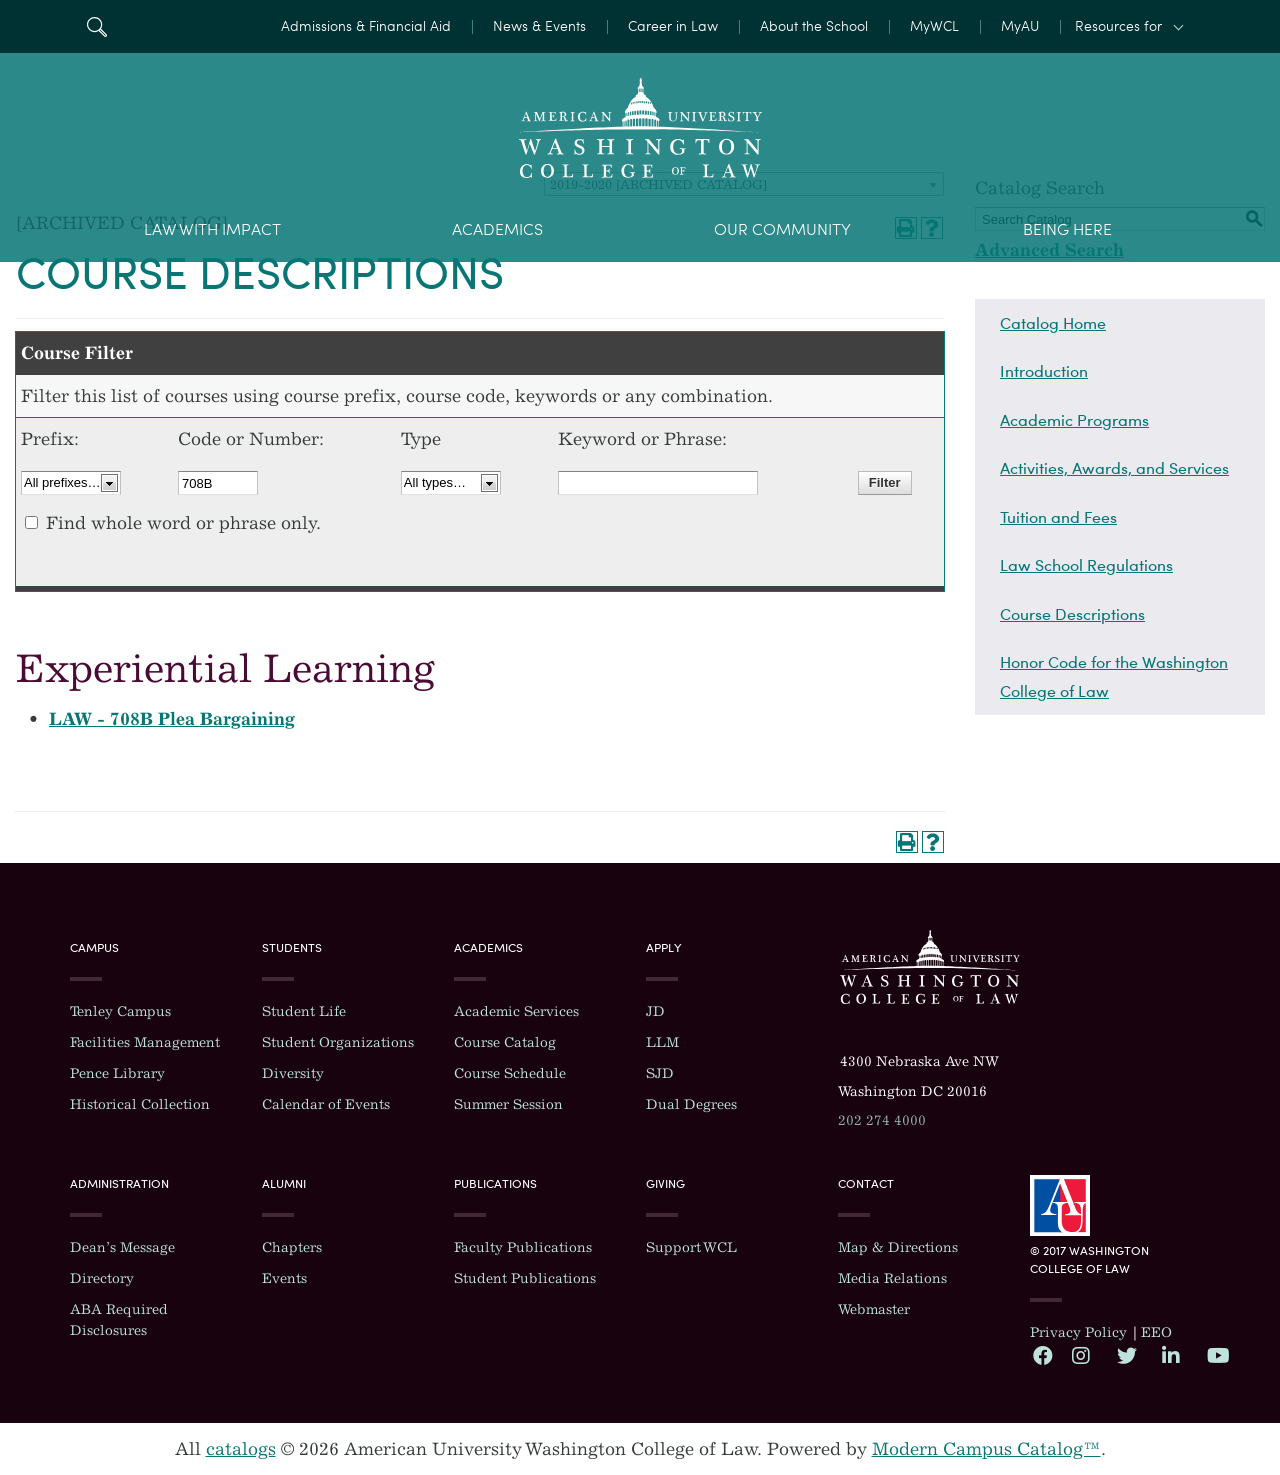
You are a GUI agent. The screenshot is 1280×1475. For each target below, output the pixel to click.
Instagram (1081, 1355)
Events (284, 1278)
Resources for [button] (1118, 26)
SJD (660, 1073)
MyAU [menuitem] (1020, 26)
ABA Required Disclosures (119, 1320)
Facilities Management (145, 1042)
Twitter (1126, 1355)
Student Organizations (338, 1042)
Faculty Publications (523, 1247)
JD (655, 1011)
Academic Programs (1074, 420)
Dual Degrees (691, 1104)
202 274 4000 (882, 1120)
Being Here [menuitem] (1067, 229)
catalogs (241, 1449)
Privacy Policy (1078, 1332)
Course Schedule (510, 1073)
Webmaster (874, 1309)
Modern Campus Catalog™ (986, 1449)
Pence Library (117, 1073)
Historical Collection (140, 1104)
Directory (102, 1278)
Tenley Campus (120, 1011)
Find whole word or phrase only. (183, 523)
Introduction (1044, 371)
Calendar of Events (326, 1104)
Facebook (1042, 1355)
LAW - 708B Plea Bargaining (172, 719)
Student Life (304, 1011)
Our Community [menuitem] (782, 229)
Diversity (293, 1073)
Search (96, 26)
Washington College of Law (930, 967)
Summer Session (508, 1104)
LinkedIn (1171, 1355)
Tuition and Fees (1058, 517)
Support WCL (691, 1247)
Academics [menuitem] (497, 229)
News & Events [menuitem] (539, 26)
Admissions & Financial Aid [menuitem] (366, 26)
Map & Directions (898, 1247)
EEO (1156, 1332)
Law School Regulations (1086, 565)
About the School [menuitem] (814, 26)
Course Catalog (505, 1042)
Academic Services (516, 1011)
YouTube (1216, 1355)
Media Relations (892, 1278)
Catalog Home (1053, 323)
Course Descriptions (1072, 614)
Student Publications (525, 1278)
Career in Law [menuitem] (673, 26)
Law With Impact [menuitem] (212, 229)
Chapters (292, 1247)
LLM (662, 1042)
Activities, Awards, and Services (1114, 468)
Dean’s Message (122, 1247)
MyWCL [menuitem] (934, 26)
